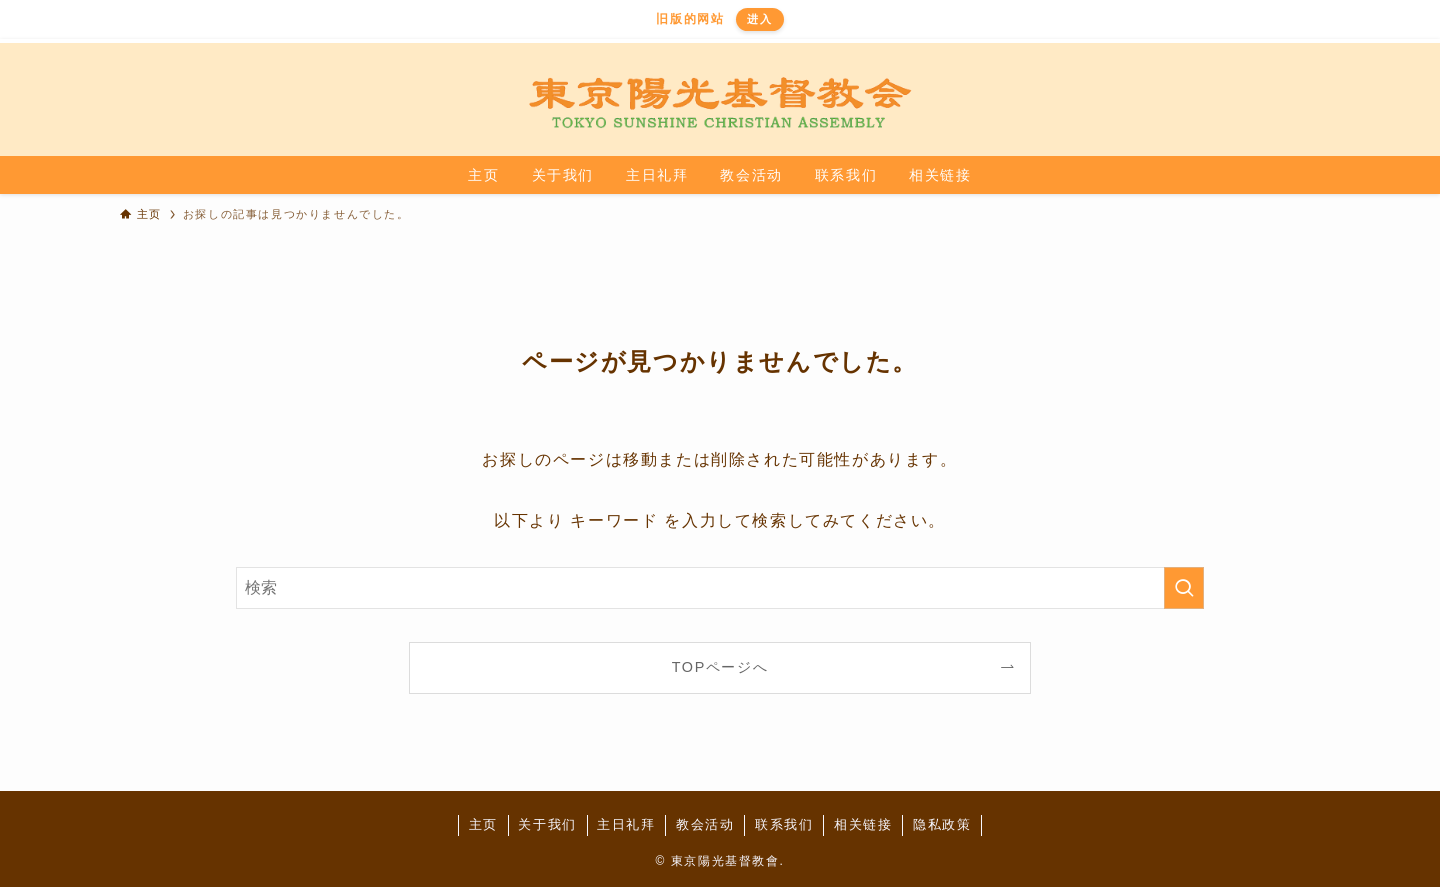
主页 (483, 824)
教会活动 (705, 824)
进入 (759, 19)
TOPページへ (720, 667)
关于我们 (547, 824)
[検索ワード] (720, 588)
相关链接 (863, 824)
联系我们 (784, 824)
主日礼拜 (626, 824)
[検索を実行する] (1184, 588)
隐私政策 (942, 824)
